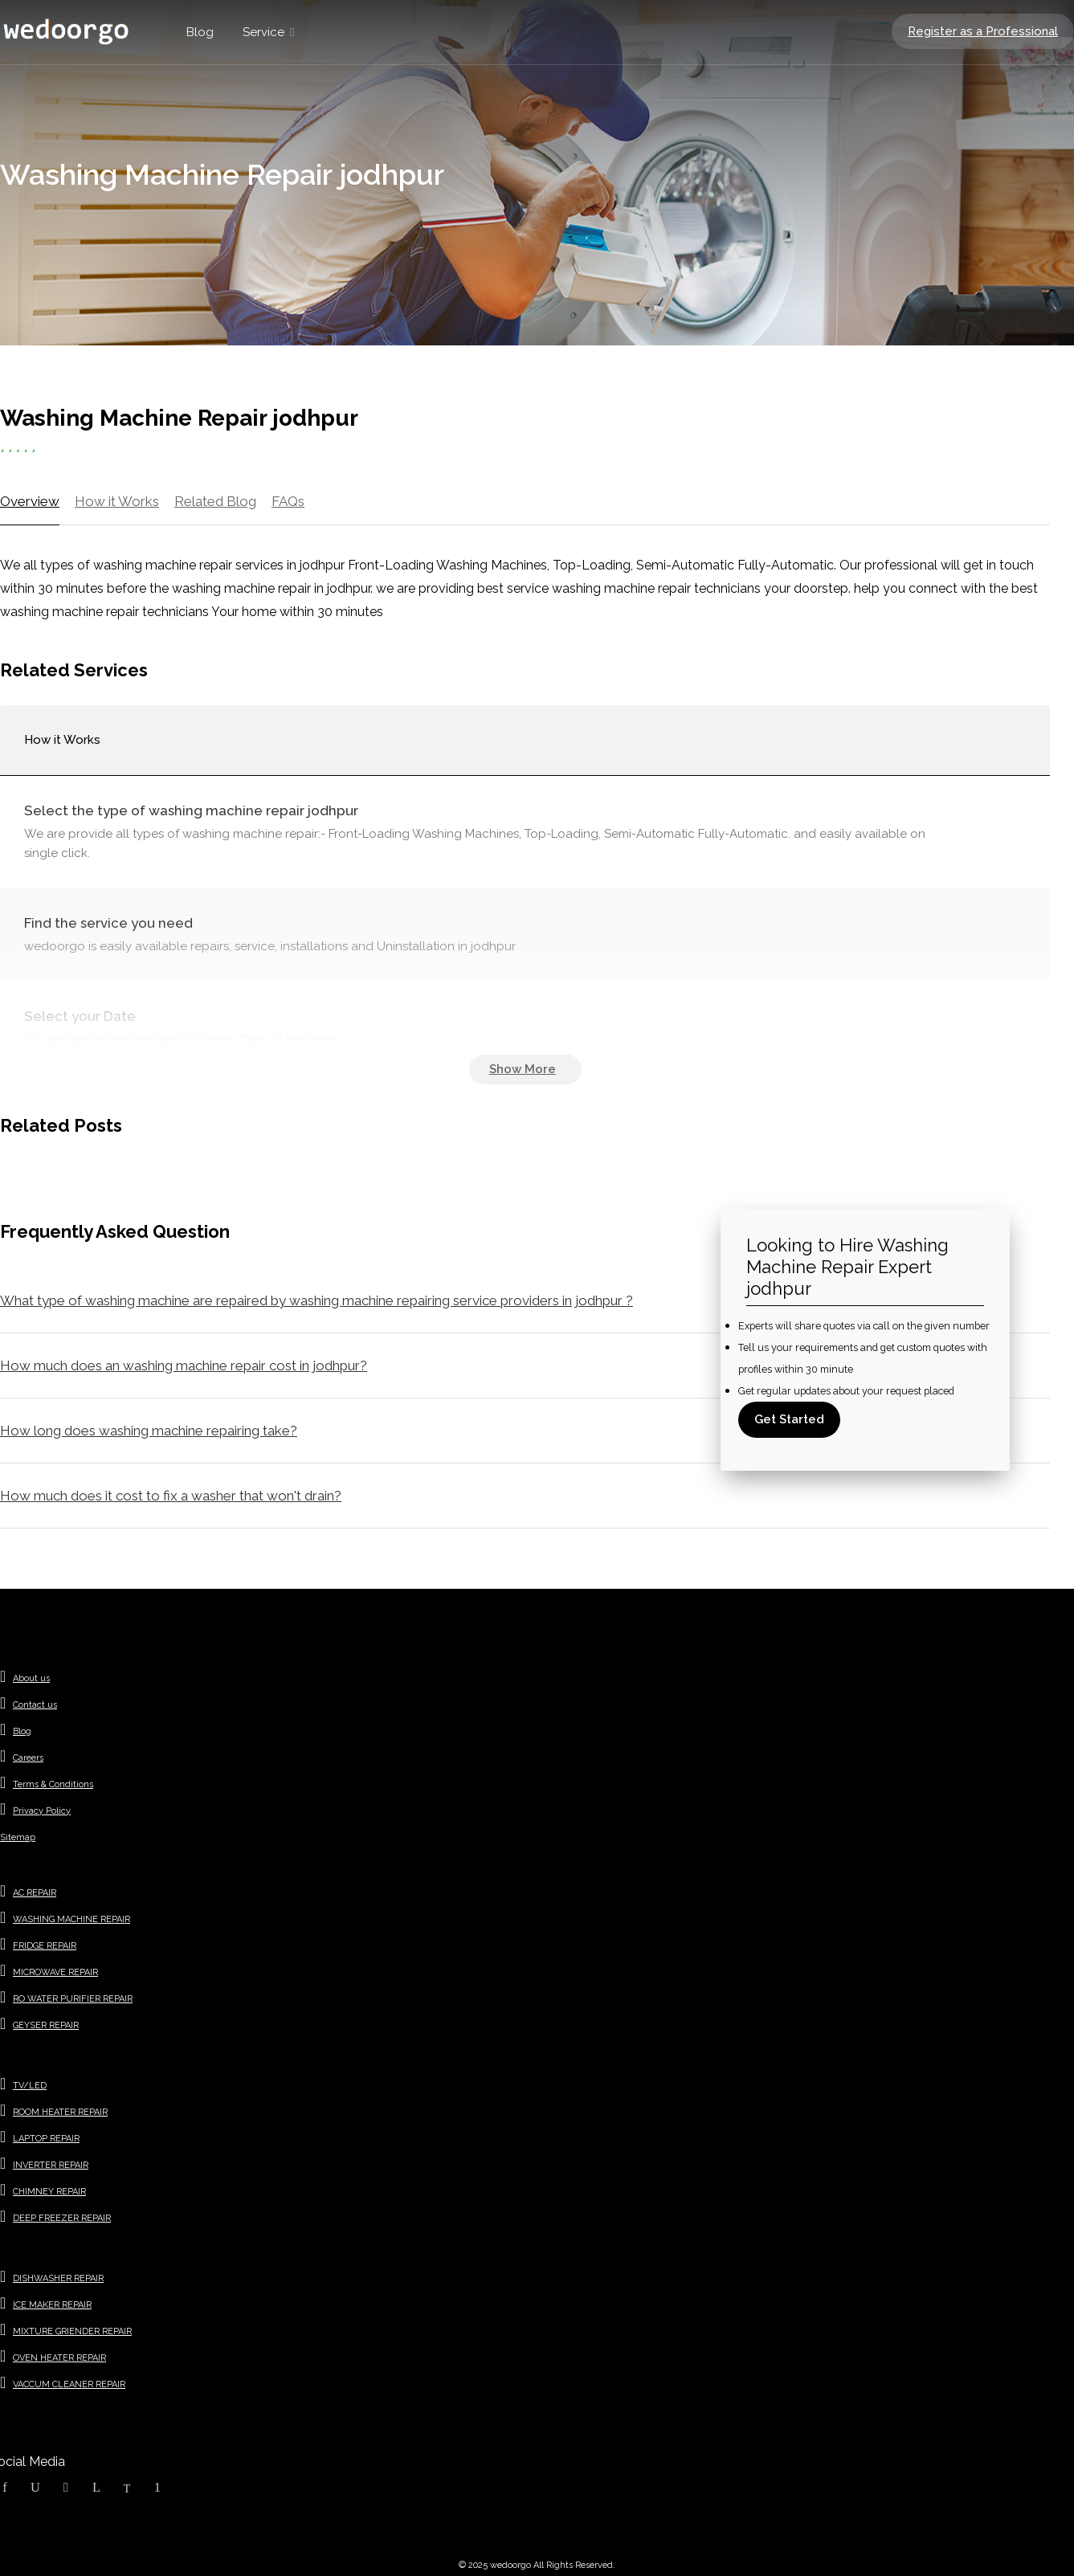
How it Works (117, 501)
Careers (28, 1758)
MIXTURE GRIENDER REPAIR (72, 2331)
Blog (200, 32)
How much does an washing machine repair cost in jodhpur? (183, 1365)
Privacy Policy (42, 1811)
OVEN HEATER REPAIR (59, 2358)
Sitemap (17, 1837)
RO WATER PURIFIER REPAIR (73, 1999)
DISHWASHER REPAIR (58, 2278)
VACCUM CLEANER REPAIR (69, 2384)
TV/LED (30, 2085)
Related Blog (215, 501)
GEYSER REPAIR (46, 2025)
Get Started (789, 1419)
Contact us (35, 1705)
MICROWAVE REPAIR (55, 1972)
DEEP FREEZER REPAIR (62, 2218)
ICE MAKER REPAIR (52, 2305)
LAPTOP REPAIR (46, 2138)
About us (31, 1678)
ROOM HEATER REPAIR (60, 2112)
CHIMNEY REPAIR (49, 2191)
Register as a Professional (983, 31)
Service (263, 32)
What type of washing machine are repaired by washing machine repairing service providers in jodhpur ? (316, 1300)
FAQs (288, 501)
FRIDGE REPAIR (44, 1946)
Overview (29, 501)
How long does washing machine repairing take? (148, 1431)
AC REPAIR (34, 1893)
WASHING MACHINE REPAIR (71, 1919)
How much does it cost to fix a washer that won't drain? (170, 1496)
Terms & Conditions (53, 1784)
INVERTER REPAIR (50, 2165)
